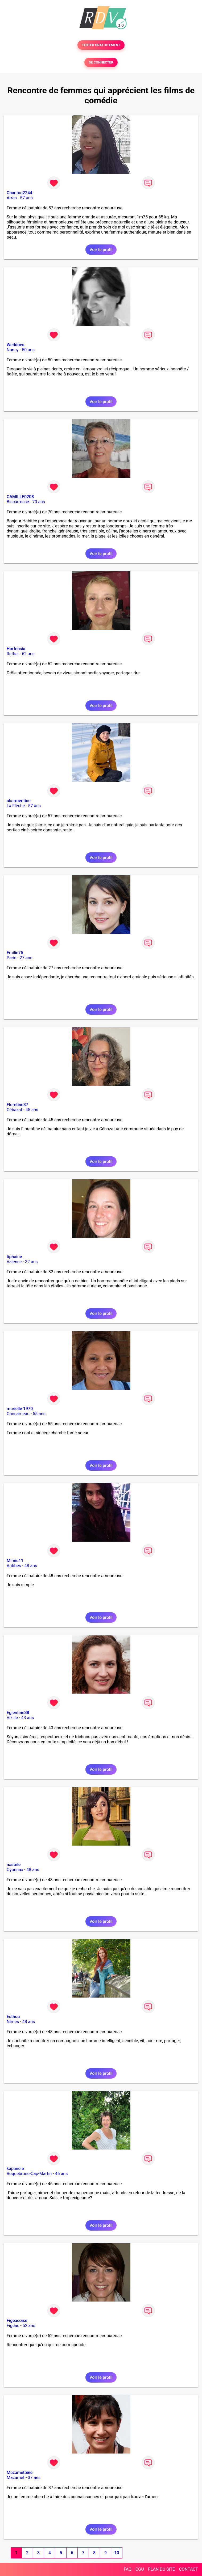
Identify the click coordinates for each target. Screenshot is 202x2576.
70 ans (38, 501)
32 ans (31, 1261)
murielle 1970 (20, 1408)
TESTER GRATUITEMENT (101, 45)
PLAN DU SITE (161, 2569)
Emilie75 (15, 952)
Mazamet (15, 2477)
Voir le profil (100, 249)
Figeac (13, 2325)
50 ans (28, 349)
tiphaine (14, 1256)
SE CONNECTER (101, 62)
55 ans (39, 1413)
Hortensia (16, 648)
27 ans (26, 957)
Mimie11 (15, 1560)
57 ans (26, 197)
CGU (139, 2569)
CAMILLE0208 (20, 496)
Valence (14, 1261)
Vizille (12, 1717)
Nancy (13, 349)
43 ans (27, 1717)
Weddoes (15, 344)
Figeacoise (17, 2320)
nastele (13, 1864)
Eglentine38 (18, 1712)
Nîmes (13, 2021)
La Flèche (16, 805)
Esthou (13, 2016)
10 (116, 2552)
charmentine (19, 800)
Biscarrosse (18, 501)
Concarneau (18, 1413)
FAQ (127, 2569)
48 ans (30, 1565)
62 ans (28, 653)
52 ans (29, 2325)
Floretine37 (17, 1104)
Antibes (14, 1565)
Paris (11, 957)
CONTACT (188, 2569)
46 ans (61, 2173)
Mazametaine (19, 2472)
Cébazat (14, 1109)
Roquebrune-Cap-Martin (29, 2173)
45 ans (32, 1109)
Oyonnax (15, 1869)
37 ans (34, 2477)
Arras (12, 197)
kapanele (15, 2168)
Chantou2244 (19, 192)
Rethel (13, 653)
